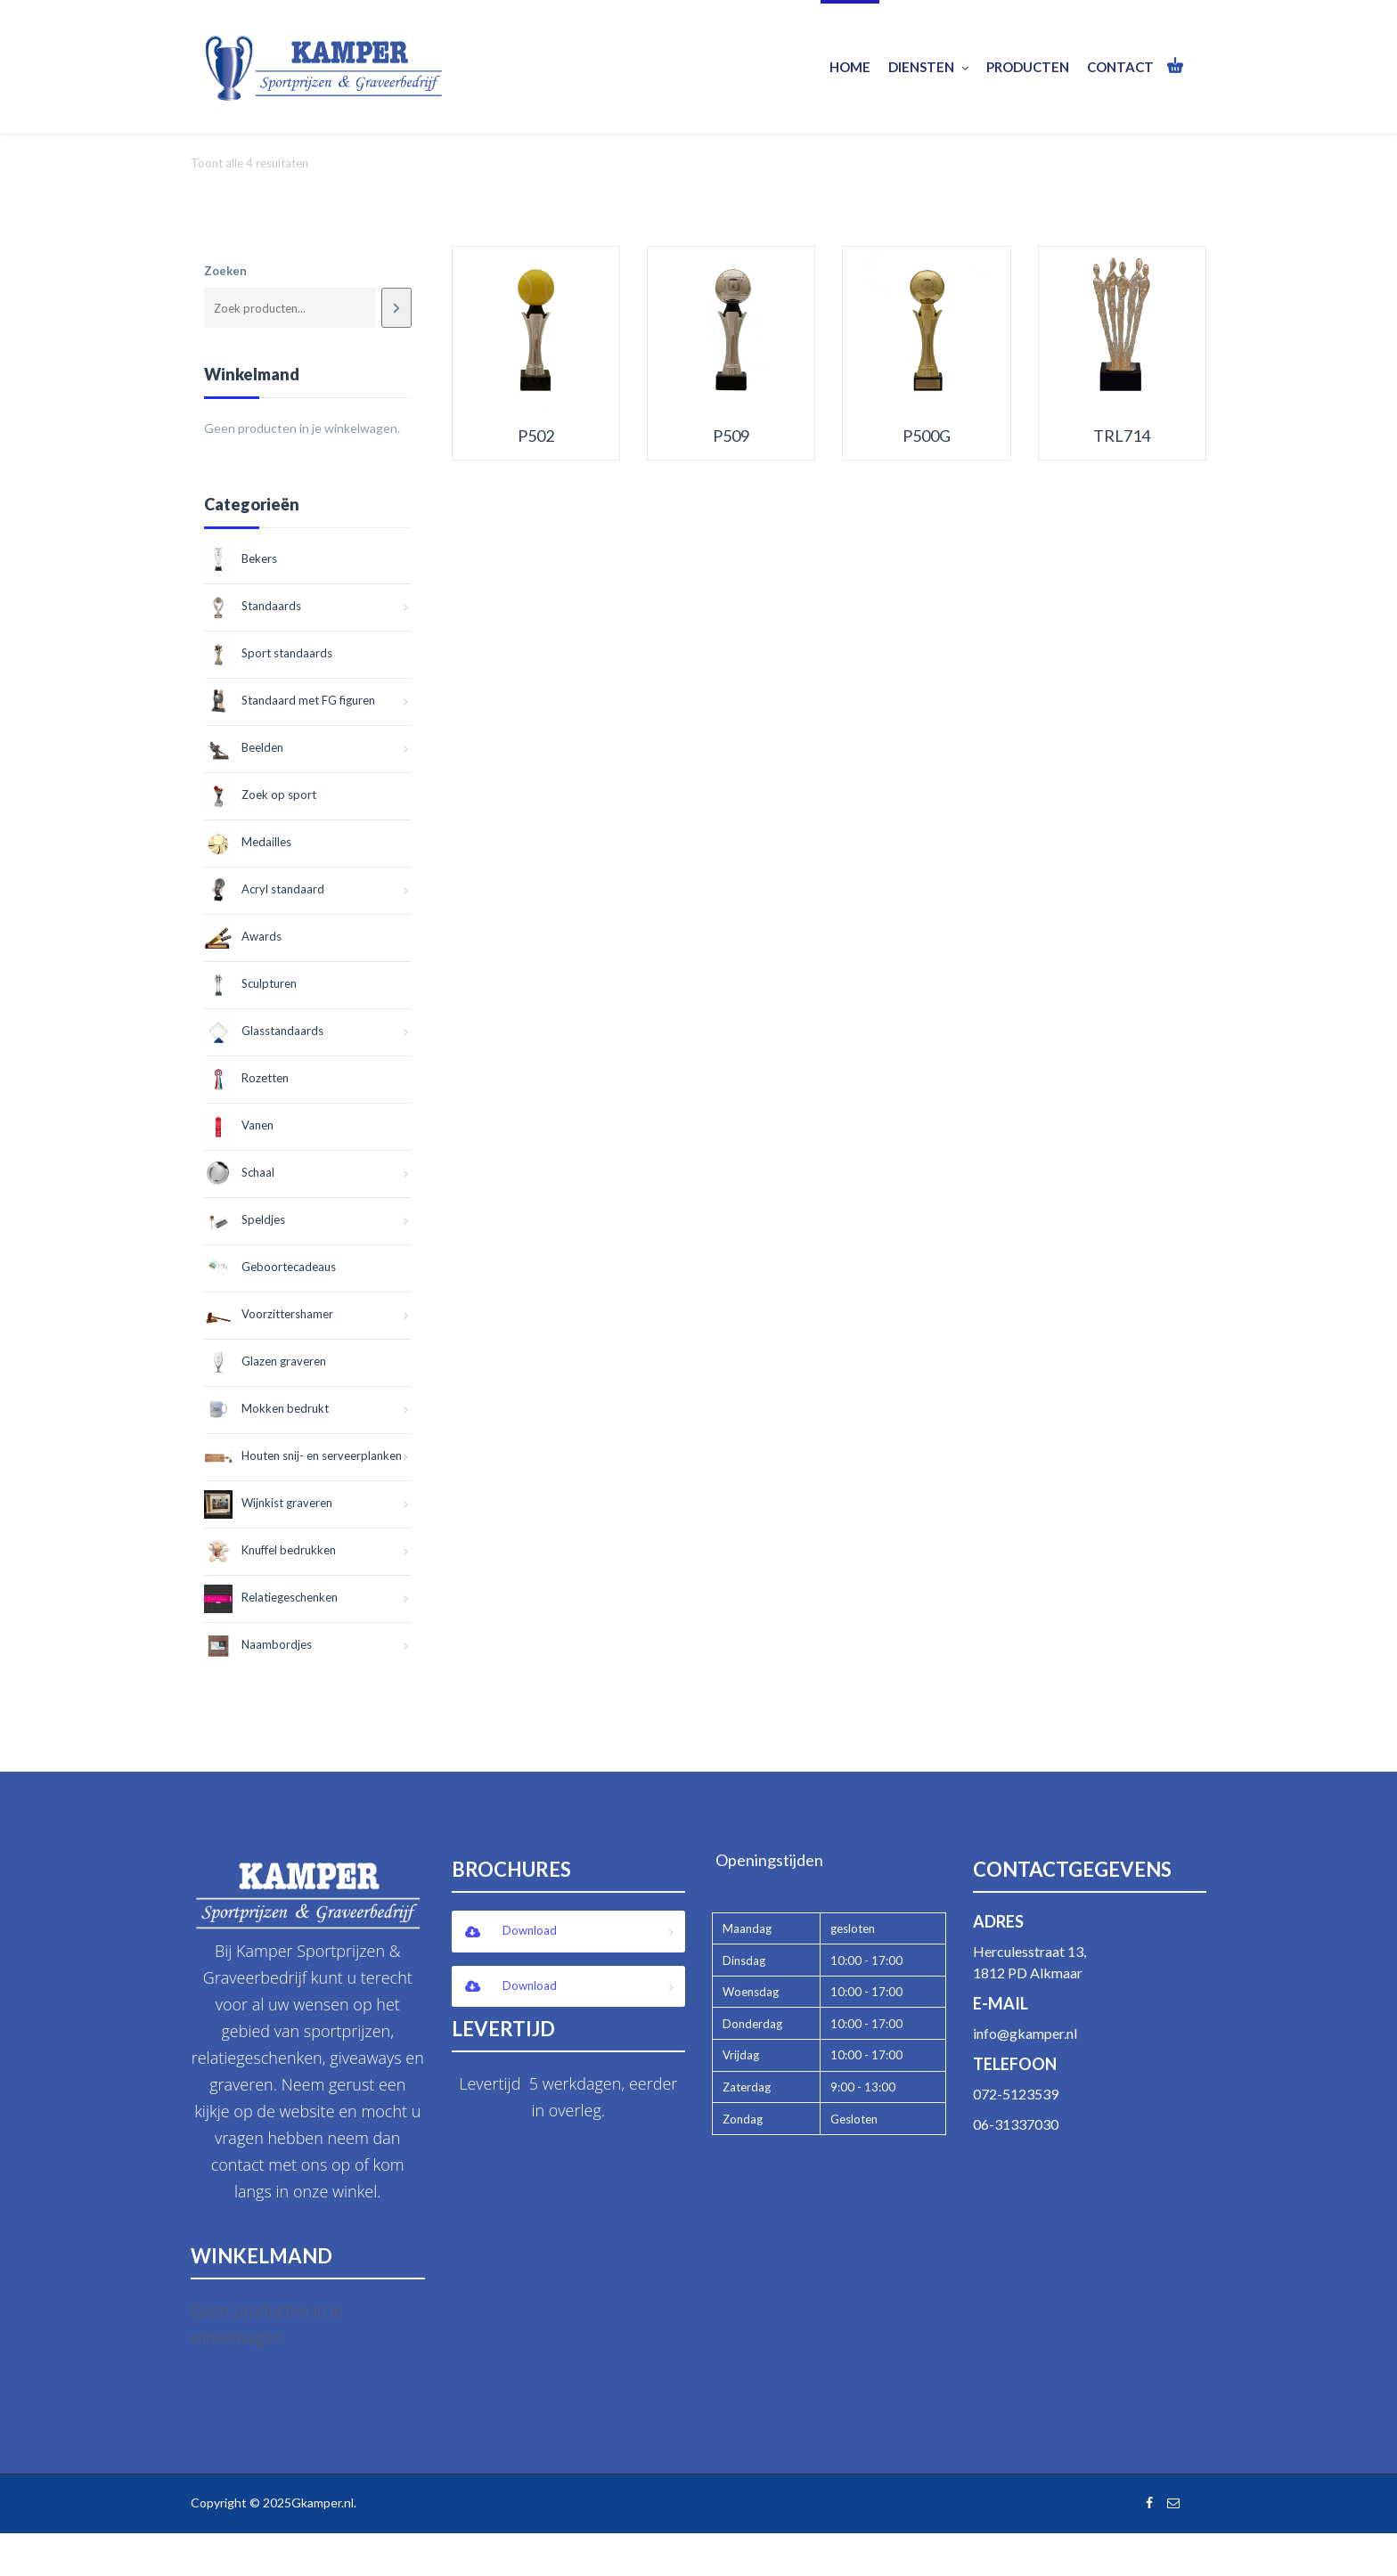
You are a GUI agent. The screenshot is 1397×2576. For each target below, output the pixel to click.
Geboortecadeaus (270, 1266)
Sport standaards (268, 653)
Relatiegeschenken (271, 1597)
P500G (927, 436)
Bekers (240, 558)
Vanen (239, 1125)
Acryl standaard (264, 889)
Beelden (243, 747)
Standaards (252, 606)
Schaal (239, 1172)
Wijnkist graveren (268, 1503)
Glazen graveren (265, 1361)
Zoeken (225, 271)
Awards (243, 936)
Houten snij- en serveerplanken (303, 1455)
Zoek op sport (260, 794)
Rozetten (246, 1078)
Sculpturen (250, 983)
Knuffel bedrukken (270, 1550)
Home (849, 67)
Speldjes (244, 1219)
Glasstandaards (263, 1030)
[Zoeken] (396, 308)
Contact (1120, 67)
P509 (731, 436)
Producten (1027, 67)
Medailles (247, 842)
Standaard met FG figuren (289, 700)
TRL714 (1121, 436)
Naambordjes (258, 1644)
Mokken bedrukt (266, 1408)
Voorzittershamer (268, 1314)
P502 (536, 436)
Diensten (928, 67)
